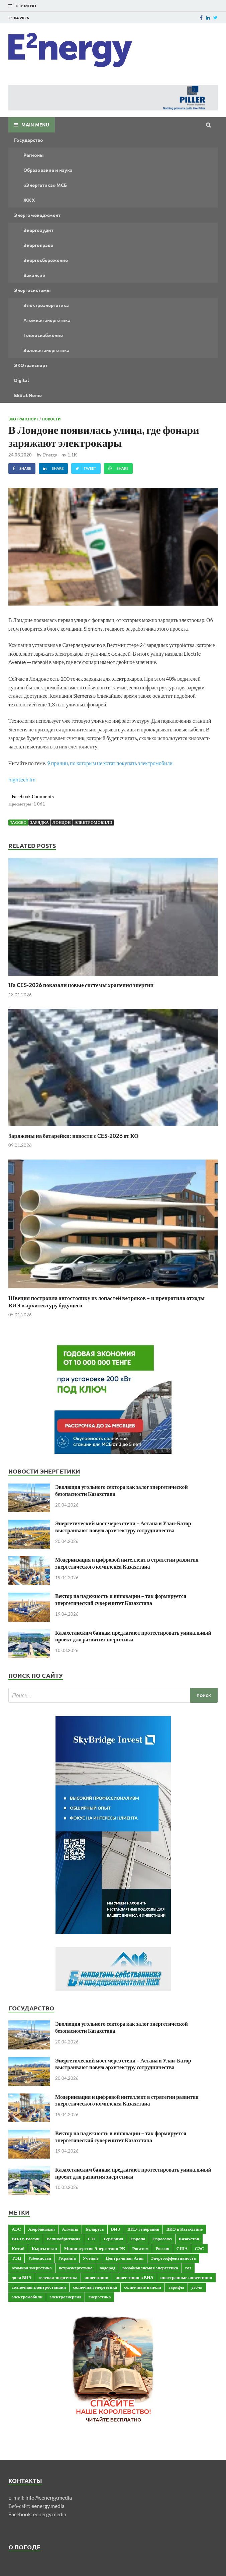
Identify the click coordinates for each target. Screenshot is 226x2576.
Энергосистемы (32, 290)
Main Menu (35, 124)
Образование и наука (48, 170)
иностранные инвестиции (186, 2277)
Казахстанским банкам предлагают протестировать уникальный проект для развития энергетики (133, 1636)
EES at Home (28, 395)
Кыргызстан (44, 2248)
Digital (21, 380)
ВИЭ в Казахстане (184, 2229)
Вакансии (34, 275)
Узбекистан (39, 2258)
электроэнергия (65, 2296)
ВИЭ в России (25, 2238)
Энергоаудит (38, 230)
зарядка (39, 822)
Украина (67, 2258)
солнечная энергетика (95, 2287)
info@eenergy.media (48, 2497)
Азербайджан (41, 2229)
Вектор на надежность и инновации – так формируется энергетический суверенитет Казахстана (120, 1599)
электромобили (94, 822)
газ (188, 2267)
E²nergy (49, 454)
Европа (137, 2238)
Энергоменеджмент (37, 215)
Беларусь (94, 2229)
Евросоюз (162, 2238)
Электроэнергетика (46, 305)
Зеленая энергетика (46, 350)
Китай (18, 2248)
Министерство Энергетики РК (94, 2248)
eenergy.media (48, 2506)
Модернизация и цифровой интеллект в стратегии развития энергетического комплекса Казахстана (127, 1563)
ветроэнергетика (76, 2267)
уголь (196, 2287)
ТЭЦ (16, 2258)
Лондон (61, 822)
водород (107, 2267)
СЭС (199, 2248)
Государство (28, 140)
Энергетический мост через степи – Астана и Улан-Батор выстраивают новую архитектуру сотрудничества (123, 1526)
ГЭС (92, 2238)
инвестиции (96, 2277)
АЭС (16, 2229)
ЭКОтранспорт (30, 365)
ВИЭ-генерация (143, 2229)
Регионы (33, 155)
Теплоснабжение (43, 335)
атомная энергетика (32, 2267)
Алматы (70, 2229)
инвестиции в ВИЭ (134, 2277)
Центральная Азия (125, 2258)
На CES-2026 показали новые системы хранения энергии (80, 984)
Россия (162, 2248)
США (182, 2248)
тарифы (176, 2287)
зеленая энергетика (57, 2277)
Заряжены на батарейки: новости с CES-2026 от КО (73, 1135)
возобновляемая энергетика (150, 2267)
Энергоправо (38, 245)
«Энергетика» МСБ (45, 185)
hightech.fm (21, 779)
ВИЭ (115, 2229)
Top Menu (25, 5)
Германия (113, 2238)
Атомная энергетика (47, 320)
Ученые (91, 2258)
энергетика (99, 2296)
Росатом (140, 2248)
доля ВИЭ (21, 2277)
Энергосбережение (45, 260)
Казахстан (189, 2238)
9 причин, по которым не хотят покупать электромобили (110, 763)
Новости (51, 418)
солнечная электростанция (39, 2287)
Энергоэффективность (173, 2258)
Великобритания (63, 2238)
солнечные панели (142, 2287)
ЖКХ (29, 200)
